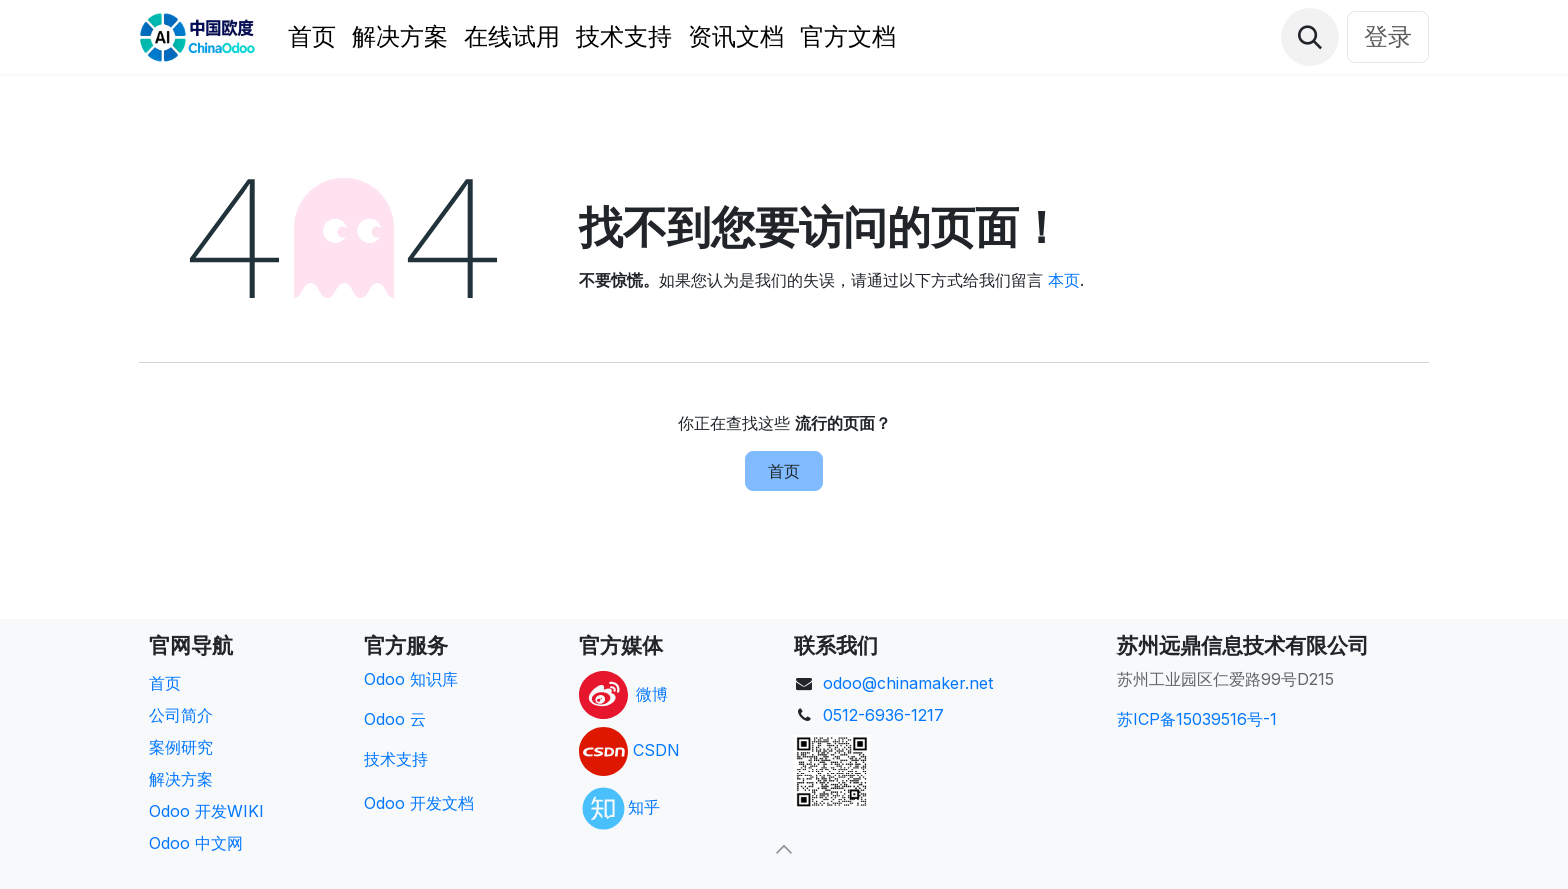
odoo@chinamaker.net (908, 683)
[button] (1310, 37)
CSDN (656, 750)
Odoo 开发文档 (419, 803)
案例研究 (181, 747)
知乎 (644, 807)
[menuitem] (312, 37)
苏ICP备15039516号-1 (1197, 719)
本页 (1064, 280)
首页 (784, 471)
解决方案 (181, 779)
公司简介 (181, 715)
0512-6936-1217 (883, 715)
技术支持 (396, 759)
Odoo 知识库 (411, 679)
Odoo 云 (395, 719)
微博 (652, 693)
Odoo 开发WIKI (206, 811)
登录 (1388, 36)
